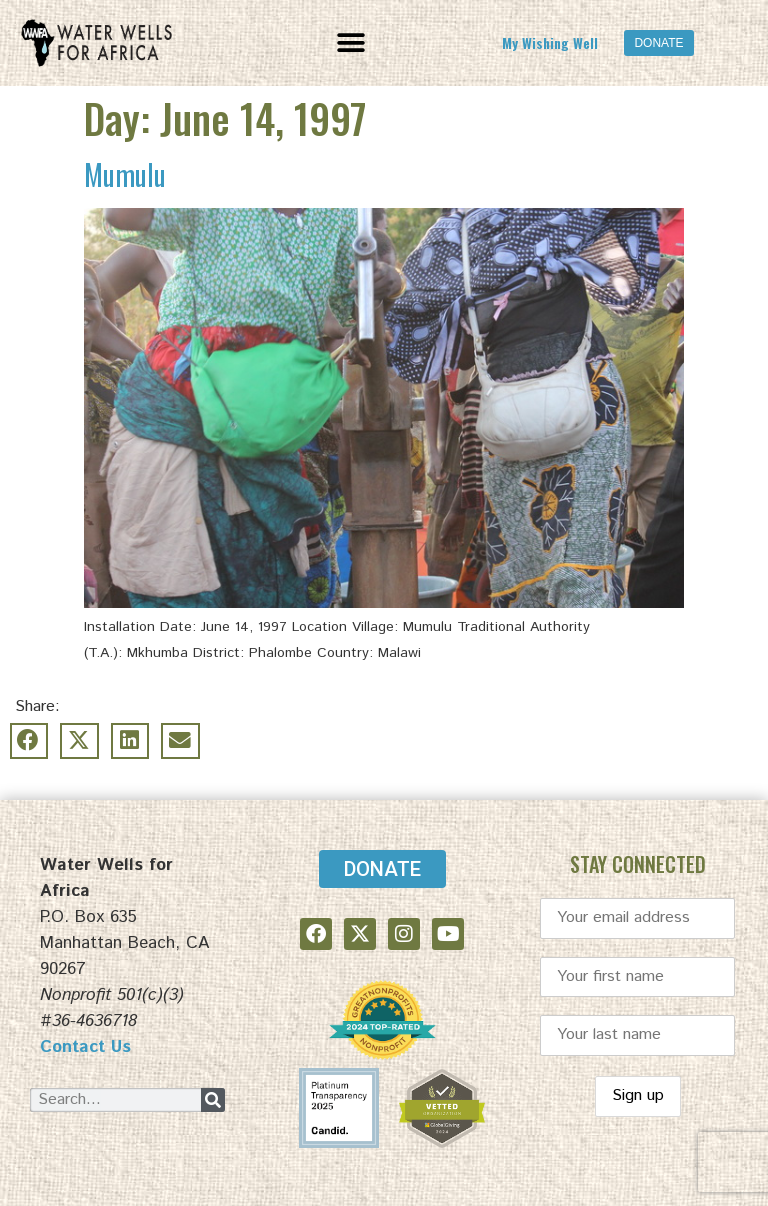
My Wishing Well (550, 42)
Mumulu (125, 174)
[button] (351, 42)
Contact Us (85, 1047)
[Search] (213, 1100)
